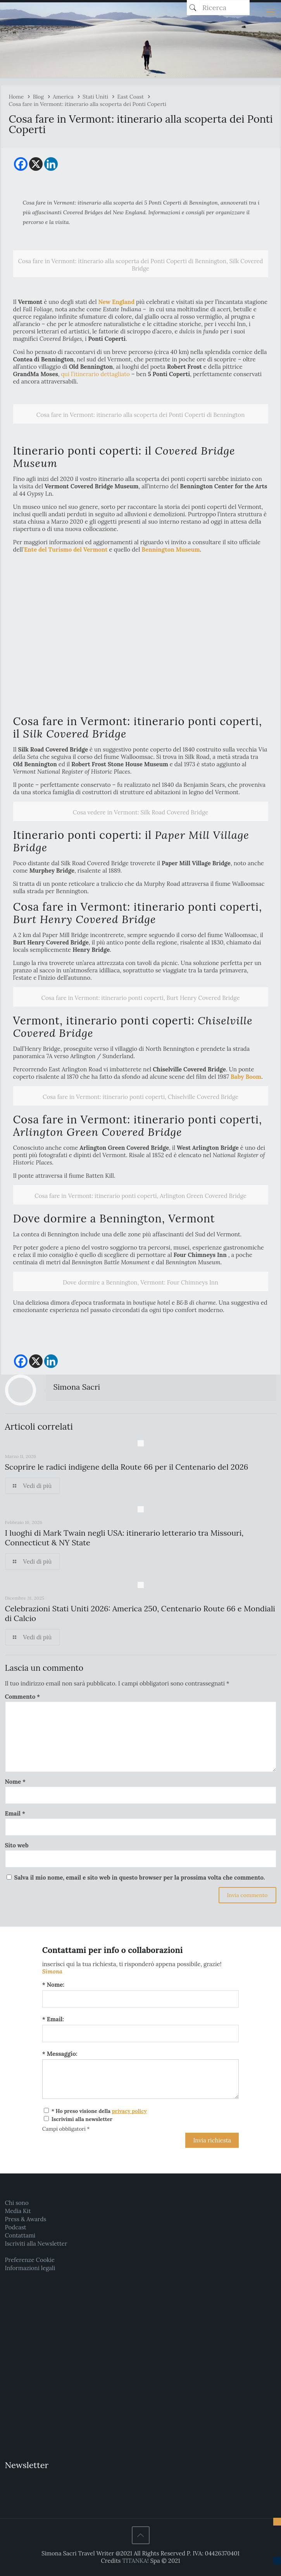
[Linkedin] (51, 164)
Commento (22, 1696)
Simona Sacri (76, 1387)
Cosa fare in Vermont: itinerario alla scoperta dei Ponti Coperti (87, 104)
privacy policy (129, 2110)
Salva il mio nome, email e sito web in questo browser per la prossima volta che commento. (139, 1877)
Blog (38, 96)
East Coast (130, 96)
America (63, 96)
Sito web (17, 1845)
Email (15, 1813)
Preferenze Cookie (30, 2260)
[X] (36, 164)
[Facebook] (21, 164)
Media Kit (18, 2211)
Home (16, 96)
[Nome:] (140, 1999)
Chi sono (17, 2202)
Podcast (15, 2227)
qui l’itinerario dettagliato (95, 374)
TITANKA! (135, 2560)
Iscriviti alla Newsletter (36, 2243)
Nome (15, 1781)
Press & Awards (26, 2219)
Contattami (20, 2235)
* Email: (53, 2019)
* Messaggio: (60, 2053)
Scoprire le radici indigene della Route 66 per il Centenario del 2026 (126, 1467)
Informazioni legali (30, 2268)
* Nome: (53, 1984)
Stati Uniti (95, 96)
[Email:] (140, 2033)
